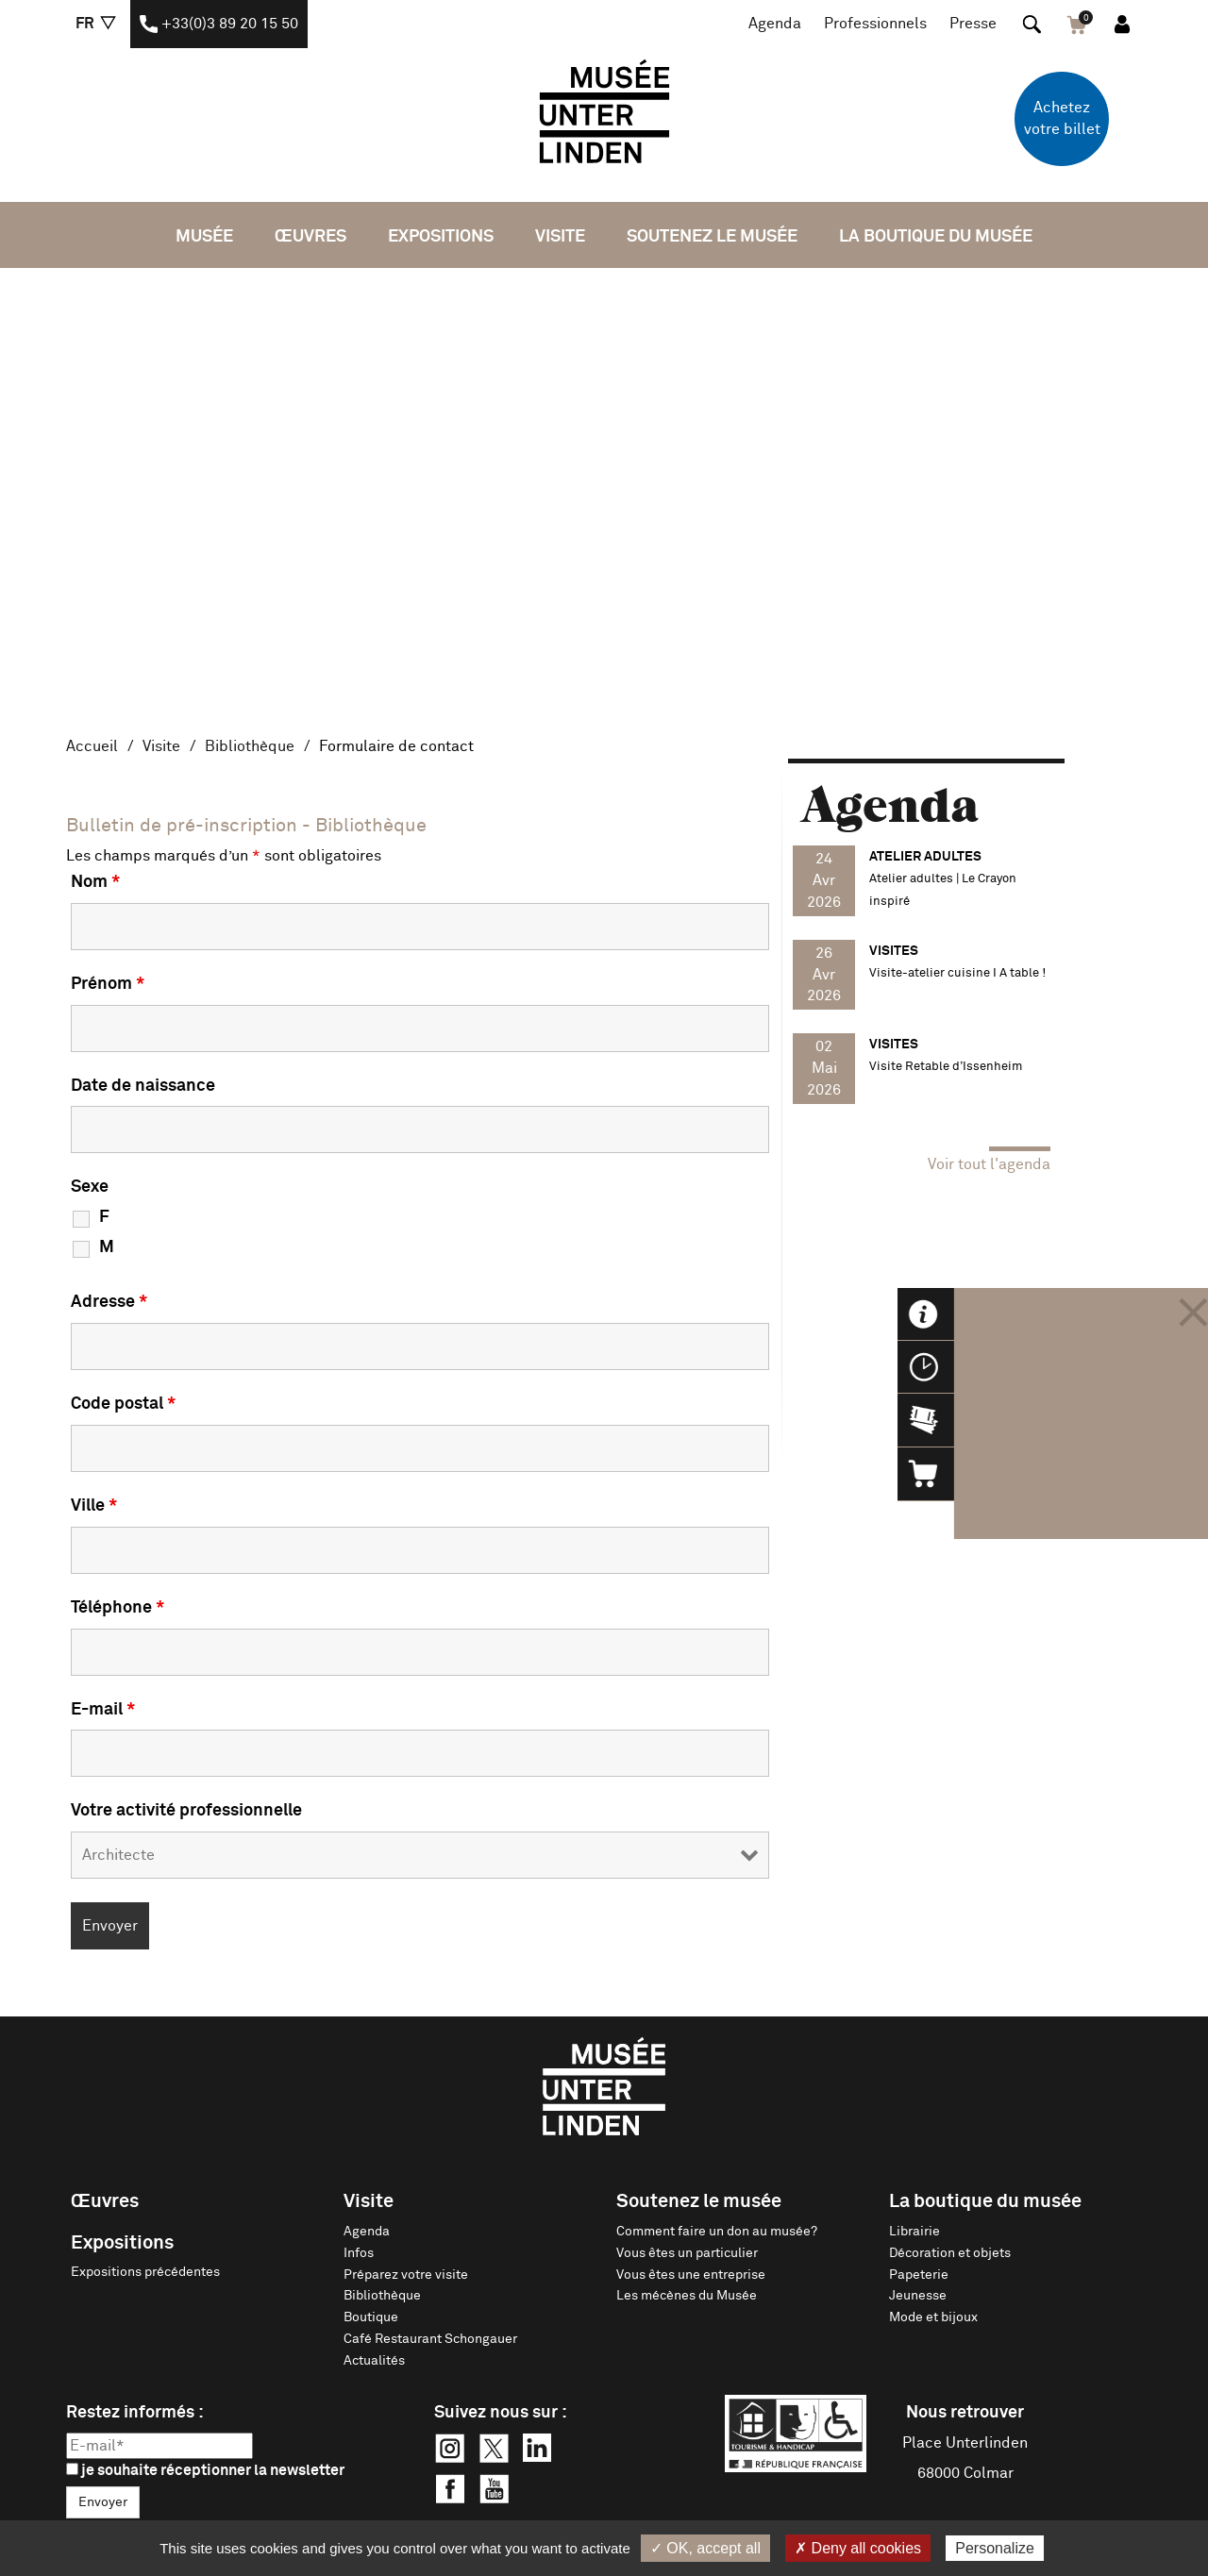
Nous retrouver (965, 2412)
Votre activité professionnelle (186, 1810)
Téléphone (117, 1607)
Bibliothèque (249, 746)
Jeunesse (918, 2295)
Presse (973, 23)
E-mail (103, 1709)
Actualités (374, 2360)
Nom (95, 882)
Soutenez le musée (712, 236)
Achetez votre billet (1062, 118)
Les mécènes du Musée (686, 2295)
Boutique (371, 2317)
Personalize (994, 2548)
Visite (560, 236)
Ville (94, 1505)
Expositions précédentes (145, 2272)
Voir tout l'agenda (989, 1164)
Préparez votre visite (406, 2275)
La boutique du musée (935, 236)
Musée (204, 236)
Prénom (107, 984)
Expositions (441, 236)
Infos (359, 2253)
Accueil (92, 746)
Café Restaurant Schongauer (430, 2339)
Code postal (123, 1404)
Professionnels (875, 23)
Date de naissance (143, 1086)
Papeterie (918, 2275)
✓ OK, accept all (705, 2548)
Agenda (774, 23)
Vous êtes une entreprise (690, 2275)
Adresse (109, 1302)
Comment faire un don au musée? (716, 2231)
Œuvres (310, 236)
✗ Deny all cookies (858, 2548)
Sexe (90, 1187)
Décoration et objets (950, 2253)
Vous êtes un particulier (687, 2253)
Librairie (914, 2231)
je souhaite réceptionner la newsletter (205, 2470)
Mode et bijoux (933, 2317)
